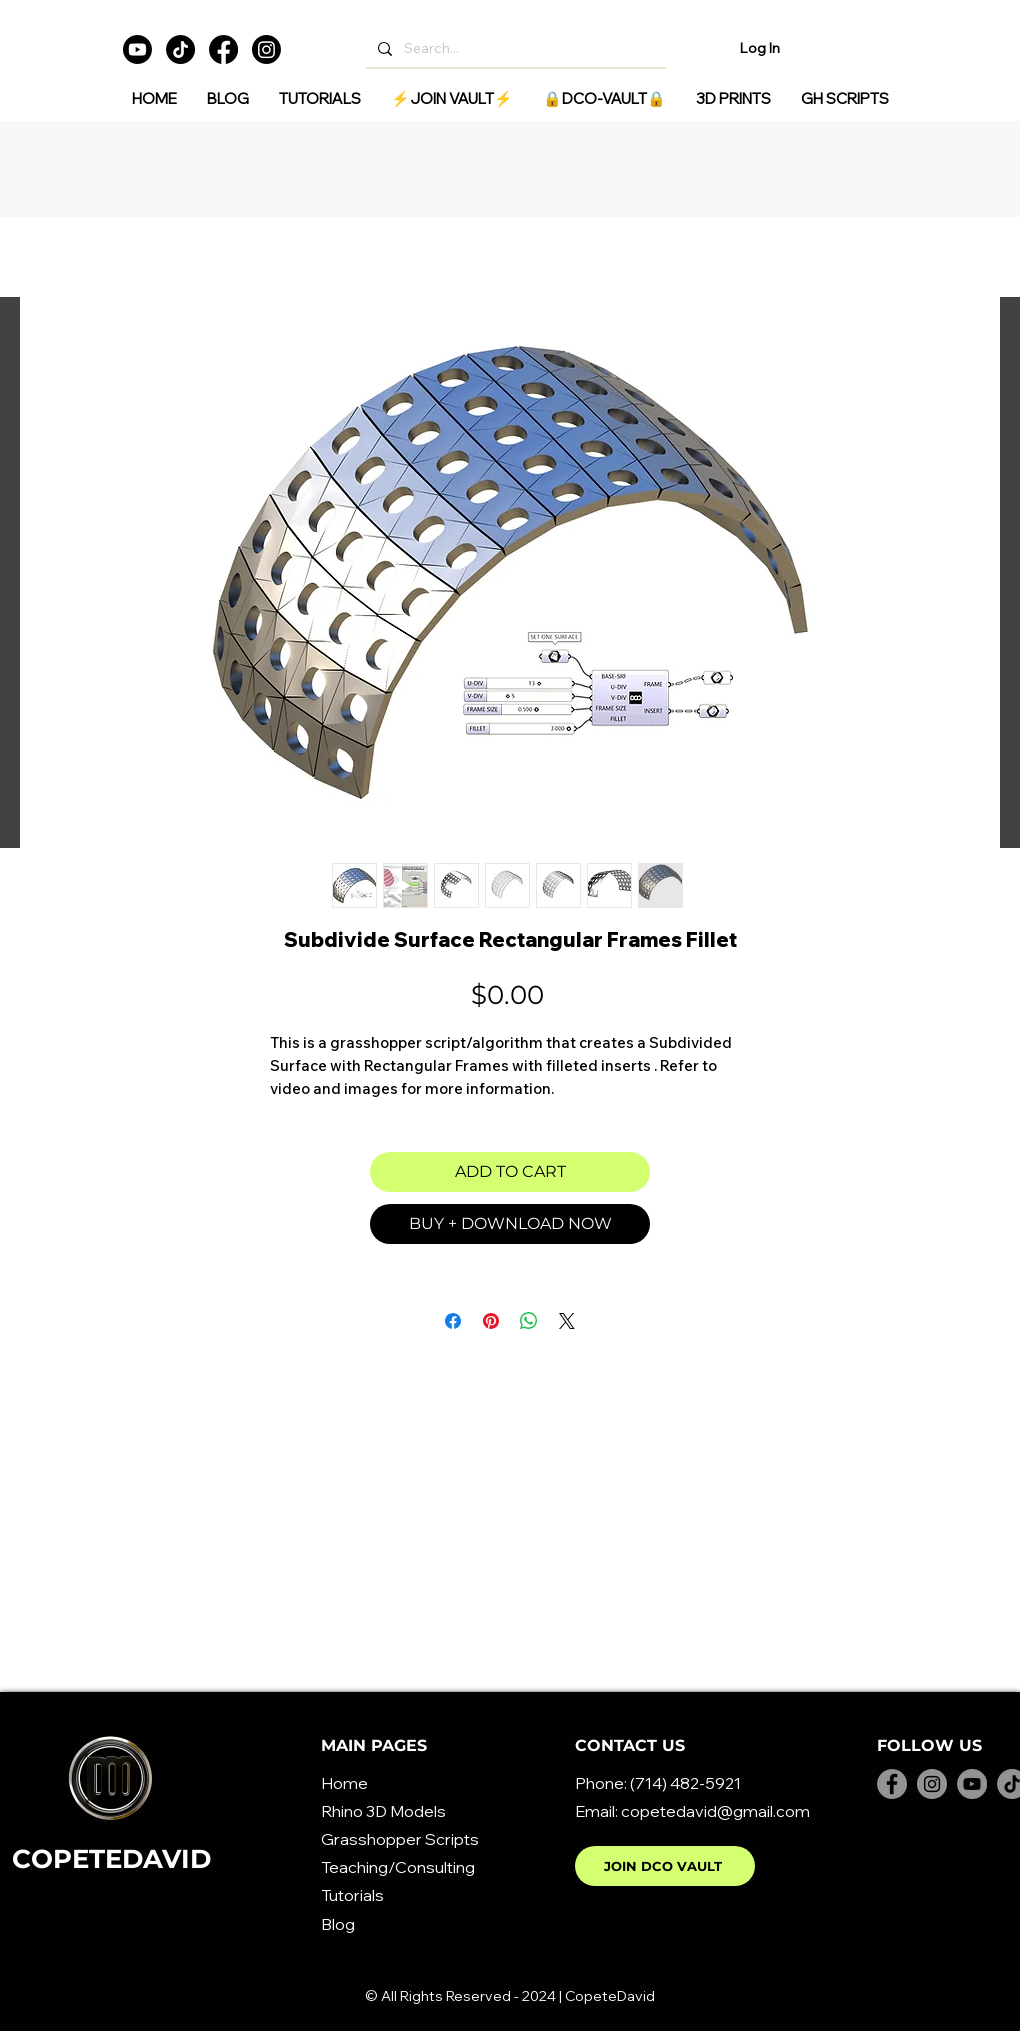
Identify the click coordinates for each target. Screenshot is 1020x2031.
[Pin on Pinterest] (491, 1321)
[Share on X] (567, 1321)
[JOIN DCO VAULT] (665, 1866)
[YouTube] (972, 1784)
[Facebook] (223, 49)
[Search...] (514, 48)
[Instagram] (266, 49)
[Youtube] (137, 49)
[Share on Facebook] (453, 1321)
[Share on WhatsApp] (529, 1321)
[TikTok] (180, 49)
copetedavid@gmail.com (715, 1811)
